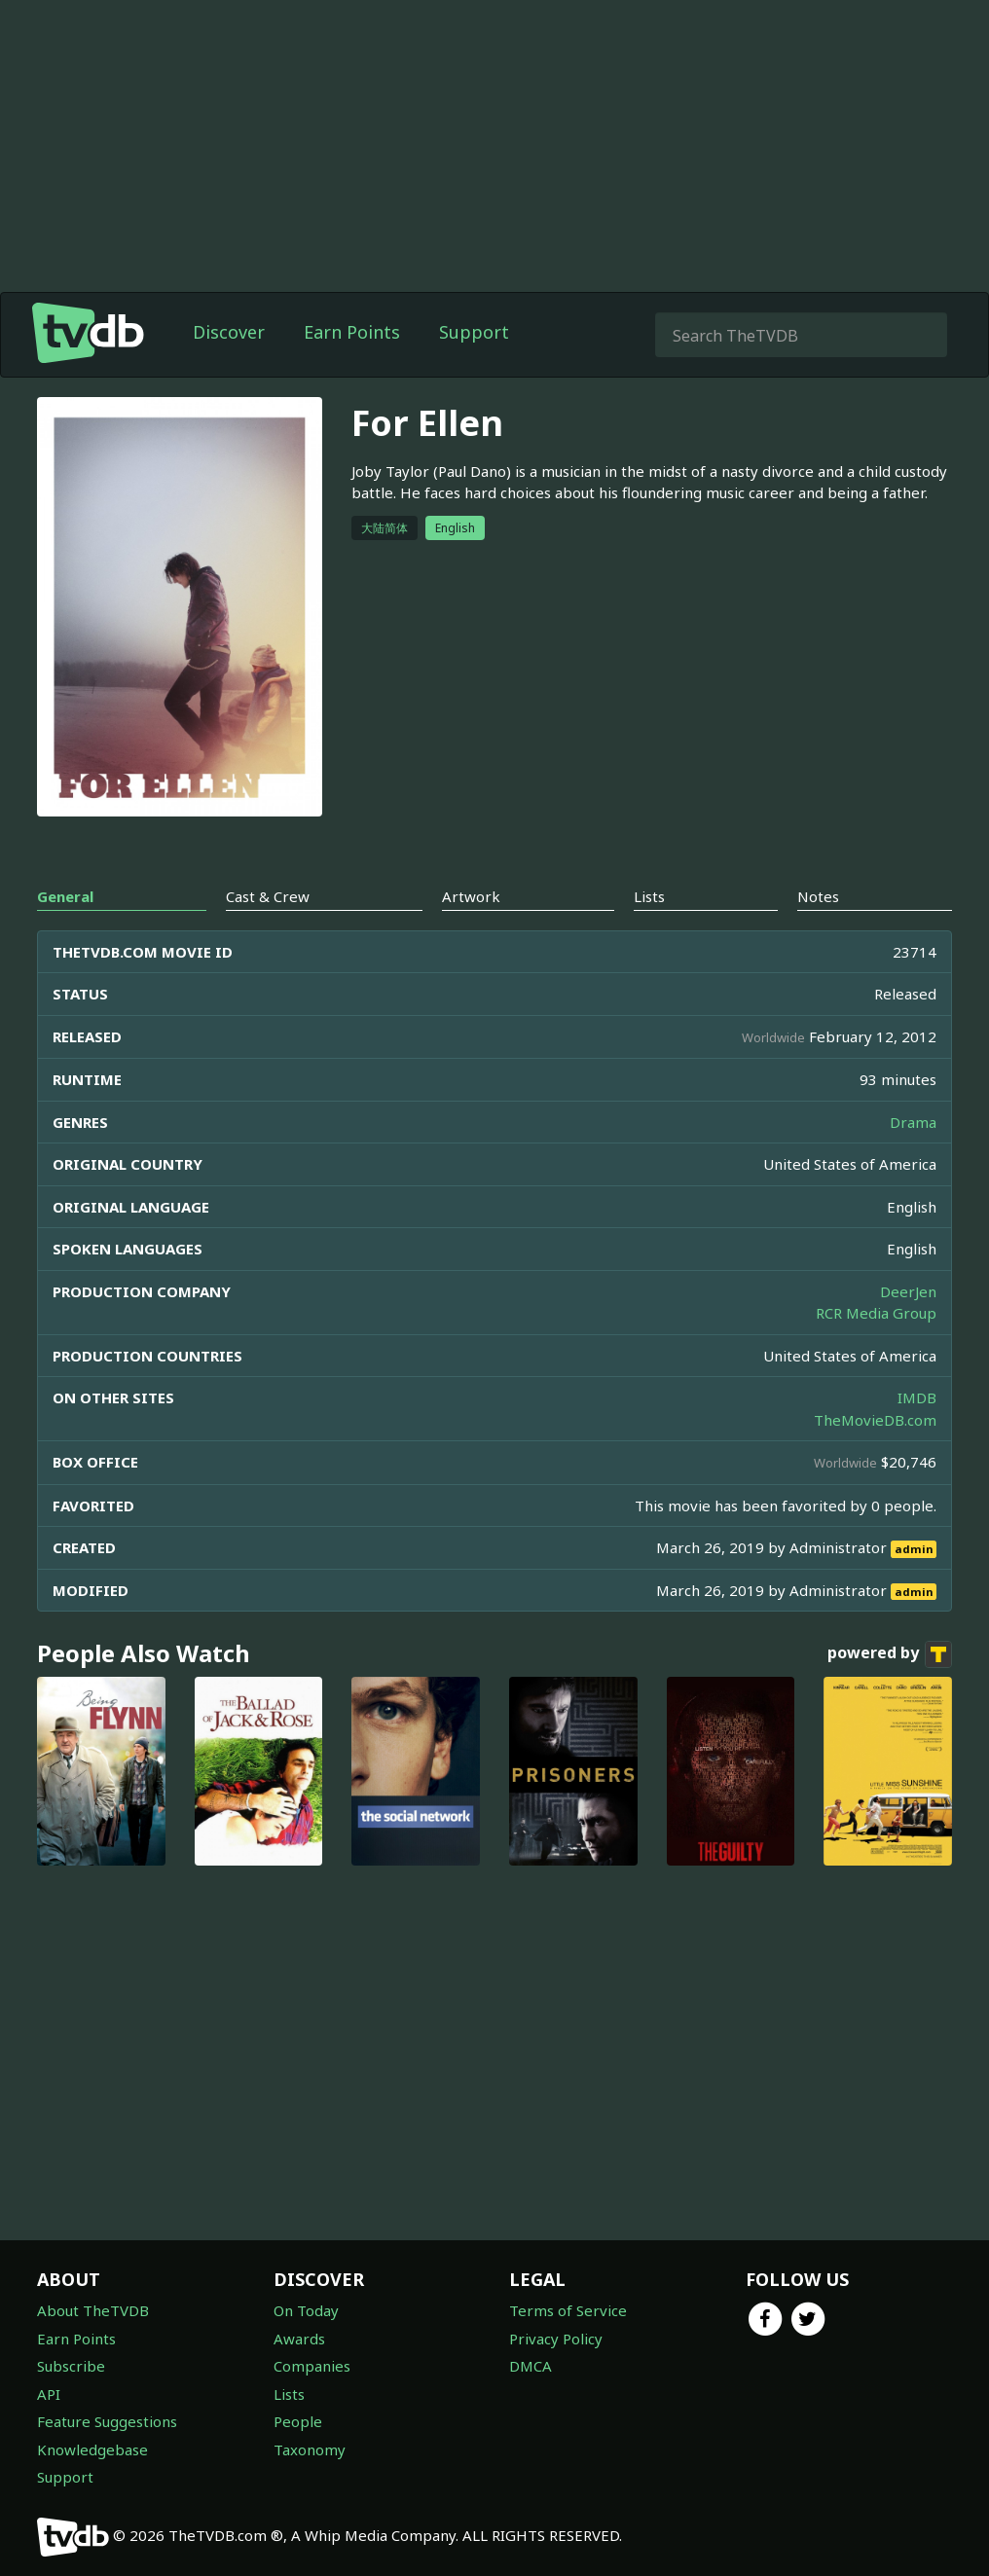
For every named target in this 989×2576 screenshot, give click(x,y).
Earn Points (352, 332)
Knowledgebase (92, 2449)
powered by (889, 1654)
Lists (289, 2394)
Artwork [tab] (471, 896)
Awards (299, 2338)
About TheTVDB (93, 2310)
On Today (306, 2310)
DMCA (530, 2366)
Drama (913, 1122)
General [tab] (65, 896)
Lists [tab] (649, 896)
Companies (312, 2366)
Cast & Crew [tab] (268, 896)
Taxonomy (310, 2449)
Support (474, 332)
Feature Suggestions (107, 2421)
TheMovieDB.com (875, 1420)
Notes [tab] (818, 896)
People (298, 2421)
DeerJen (908, 1291)
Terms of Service (568, 2310)
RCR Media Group (876, 1313)
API (48, 2394)
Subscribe (71, 2366)
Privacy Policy (556, 2338)
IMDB (916, 1397)
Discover (229, 332)
